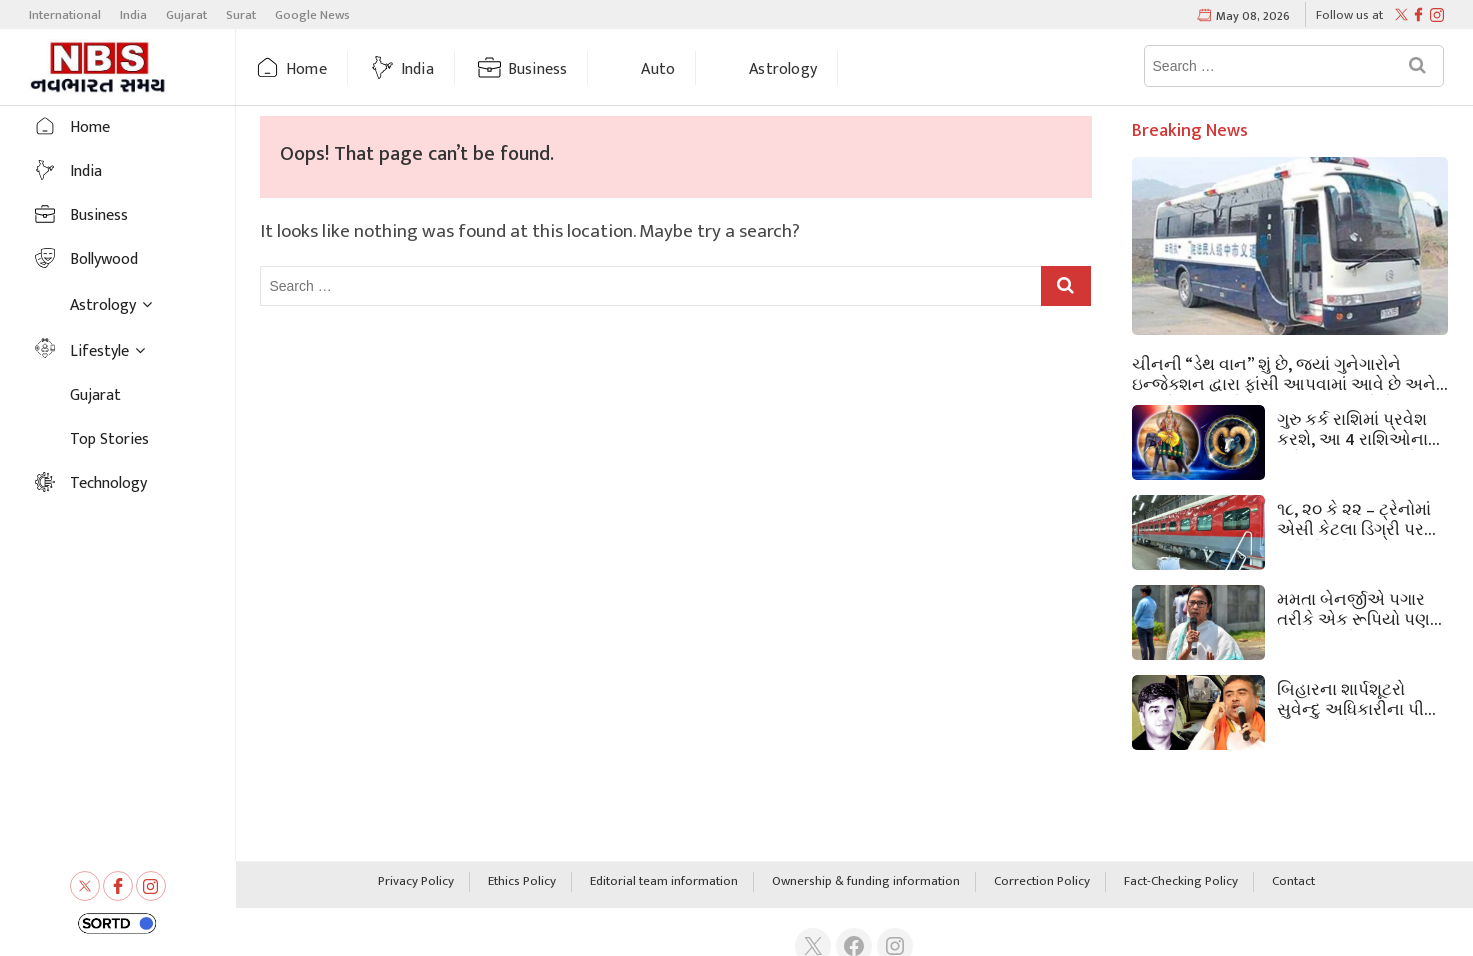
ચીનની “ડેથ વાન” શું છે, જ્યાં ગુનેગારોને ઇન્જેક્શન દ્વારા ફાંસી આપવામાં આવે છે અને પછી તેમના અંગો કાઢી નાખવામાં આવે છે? (1284, 373)
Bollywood (104, 259)
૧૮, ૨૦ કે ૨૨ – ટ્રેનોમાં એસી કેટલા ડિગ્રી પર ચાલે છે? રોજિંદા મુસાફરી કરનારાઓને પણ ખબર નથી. (1360, 518)
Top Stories (109, 439)
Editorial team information (664, 882)
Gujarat (186, 15)
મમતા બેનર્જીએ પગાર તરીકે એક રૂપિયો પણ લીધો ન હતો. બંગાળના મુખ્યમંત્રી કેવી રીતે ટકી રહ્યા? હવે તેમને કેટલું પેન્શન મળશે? (1359, 608)
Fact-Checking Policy (1181, 882)
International (65, 15)
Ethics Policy (522, 882)
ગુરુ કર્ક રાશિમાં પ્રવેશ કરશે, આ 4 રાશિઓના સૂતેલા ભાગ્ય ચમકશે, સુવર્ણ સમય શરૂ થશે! (1352, 428)
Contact (1293, 882)
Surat (241, 15)
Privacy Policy (416, 882)
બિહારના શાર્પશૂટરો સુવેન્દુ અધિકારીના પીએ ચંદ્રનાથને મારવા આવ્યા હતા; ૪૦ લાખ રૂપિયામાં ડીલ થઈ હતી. (1359, 698)
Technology (108, 483)
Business (538, 69)
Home (306, 69)
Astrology (783, 69)
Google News (312, 15)
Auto (658, 69)
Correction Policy (1042, 882)
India (133, 15)
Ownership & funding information (866, 882)
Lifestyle (99, 351)
